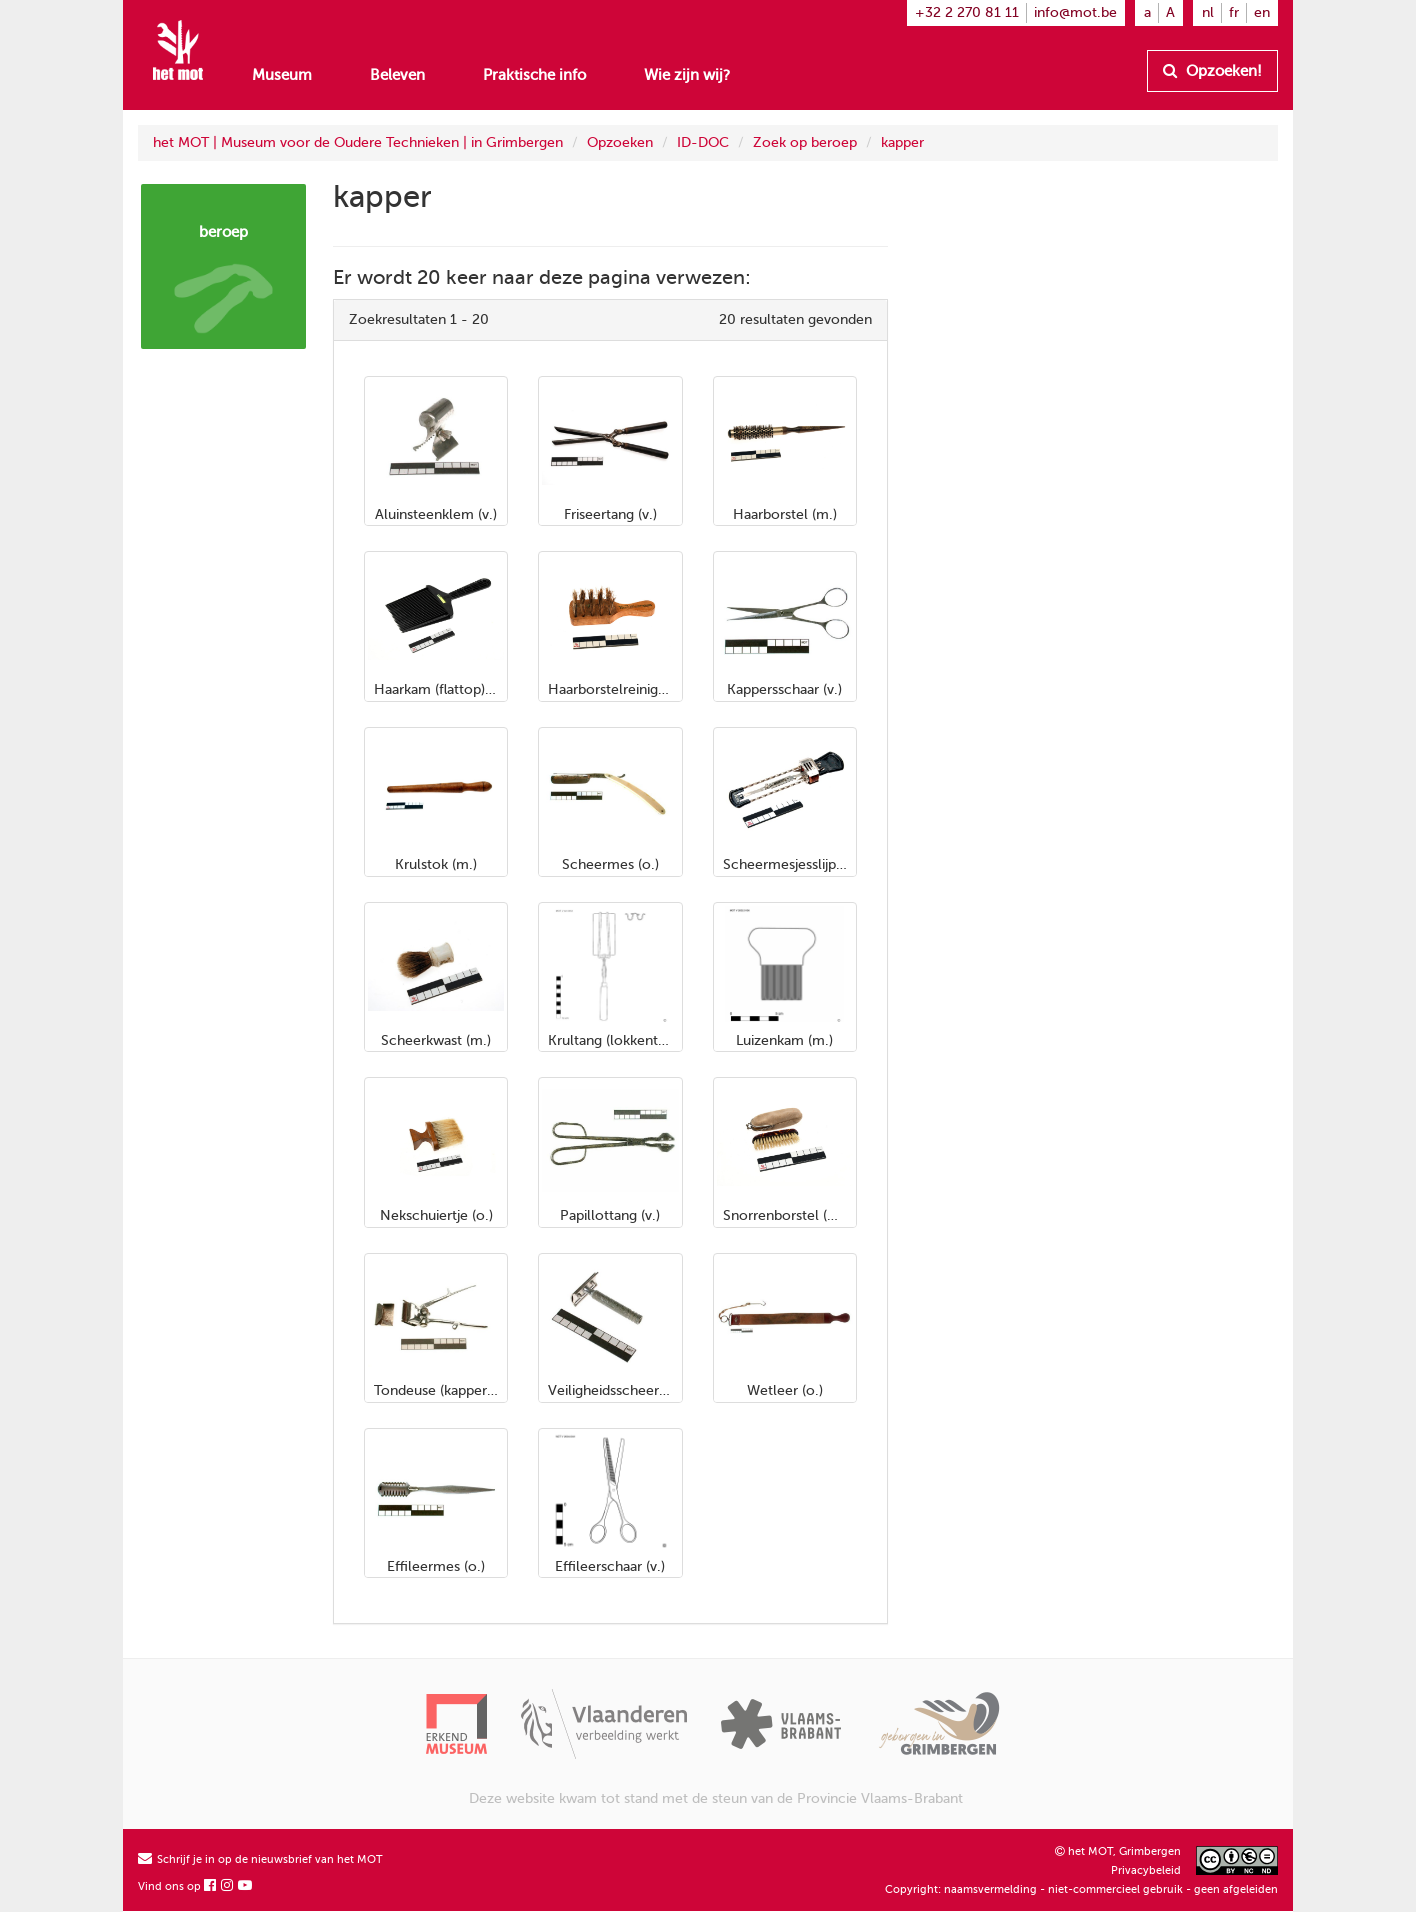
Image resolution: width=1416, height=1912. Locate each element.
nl (1208, 12)
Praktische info (534, 75)
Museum (282, 75)
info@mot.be (1075, 12)
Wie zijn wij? (687, 75)
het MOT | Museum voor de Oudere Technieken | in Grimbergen (358, 142)
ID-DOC (703, 142)
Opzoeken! (1212, 71)
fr (1234, 12)
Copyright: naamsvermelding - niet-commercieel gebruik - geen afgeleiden (1081, 1889)
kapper (902, 142)
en (1262, 12)
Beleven (397, 75)
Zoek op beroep (805, 142)
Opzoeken (620, 142)
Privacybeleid (1146, 1870)
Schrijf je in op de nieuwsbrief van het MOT (260, 1859)
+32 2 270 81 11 (967, 12)
